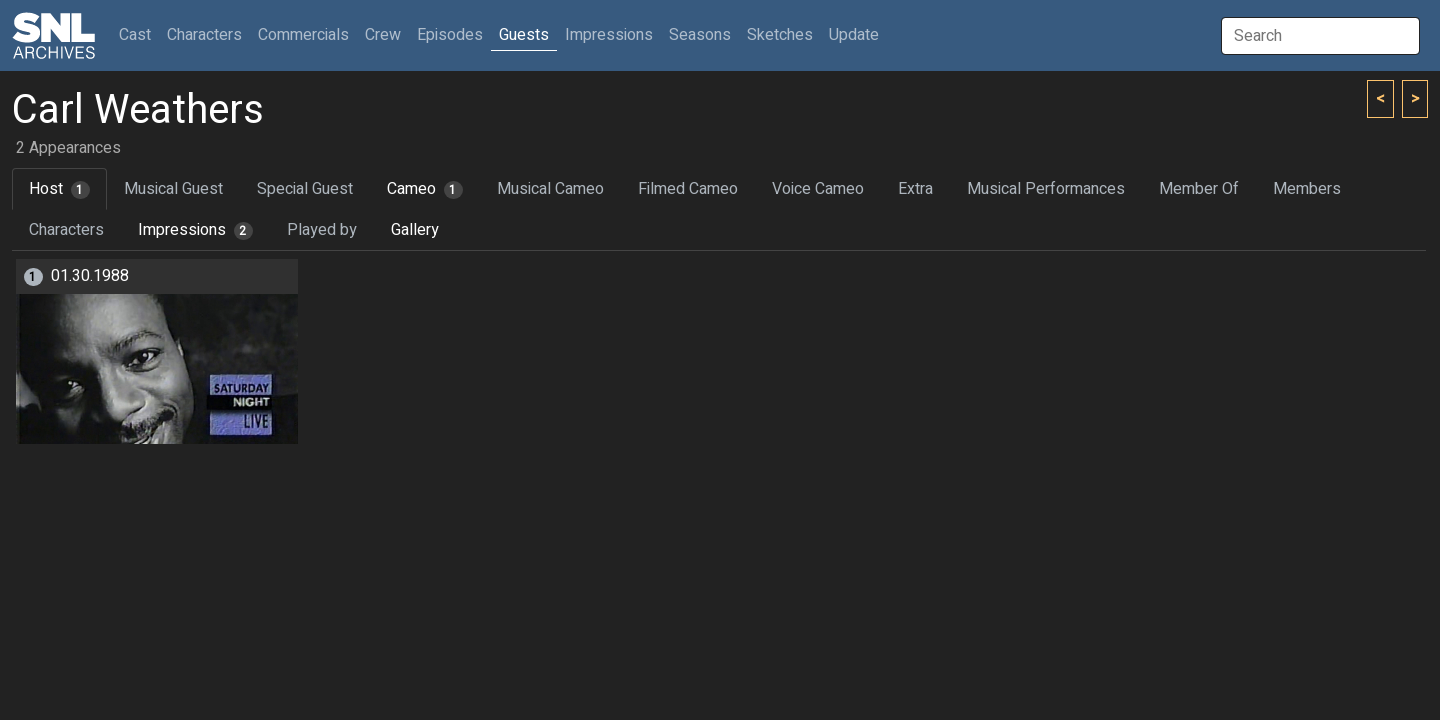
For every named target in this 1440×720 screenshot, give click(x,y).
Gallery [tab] (415, 230)
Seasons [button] (700, 35)
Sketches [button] (780, 35)
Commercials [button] (303, 35)
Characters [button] (204, 35)
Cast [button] (139, 34)
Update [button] (854, 35)
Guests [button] (524, 35)
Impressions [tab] (195, 230)
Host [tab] (59, 189)
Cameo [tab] (425, 189)
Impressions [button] (609, 35)
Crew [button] (383, 35)
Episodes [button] (450, 35)
